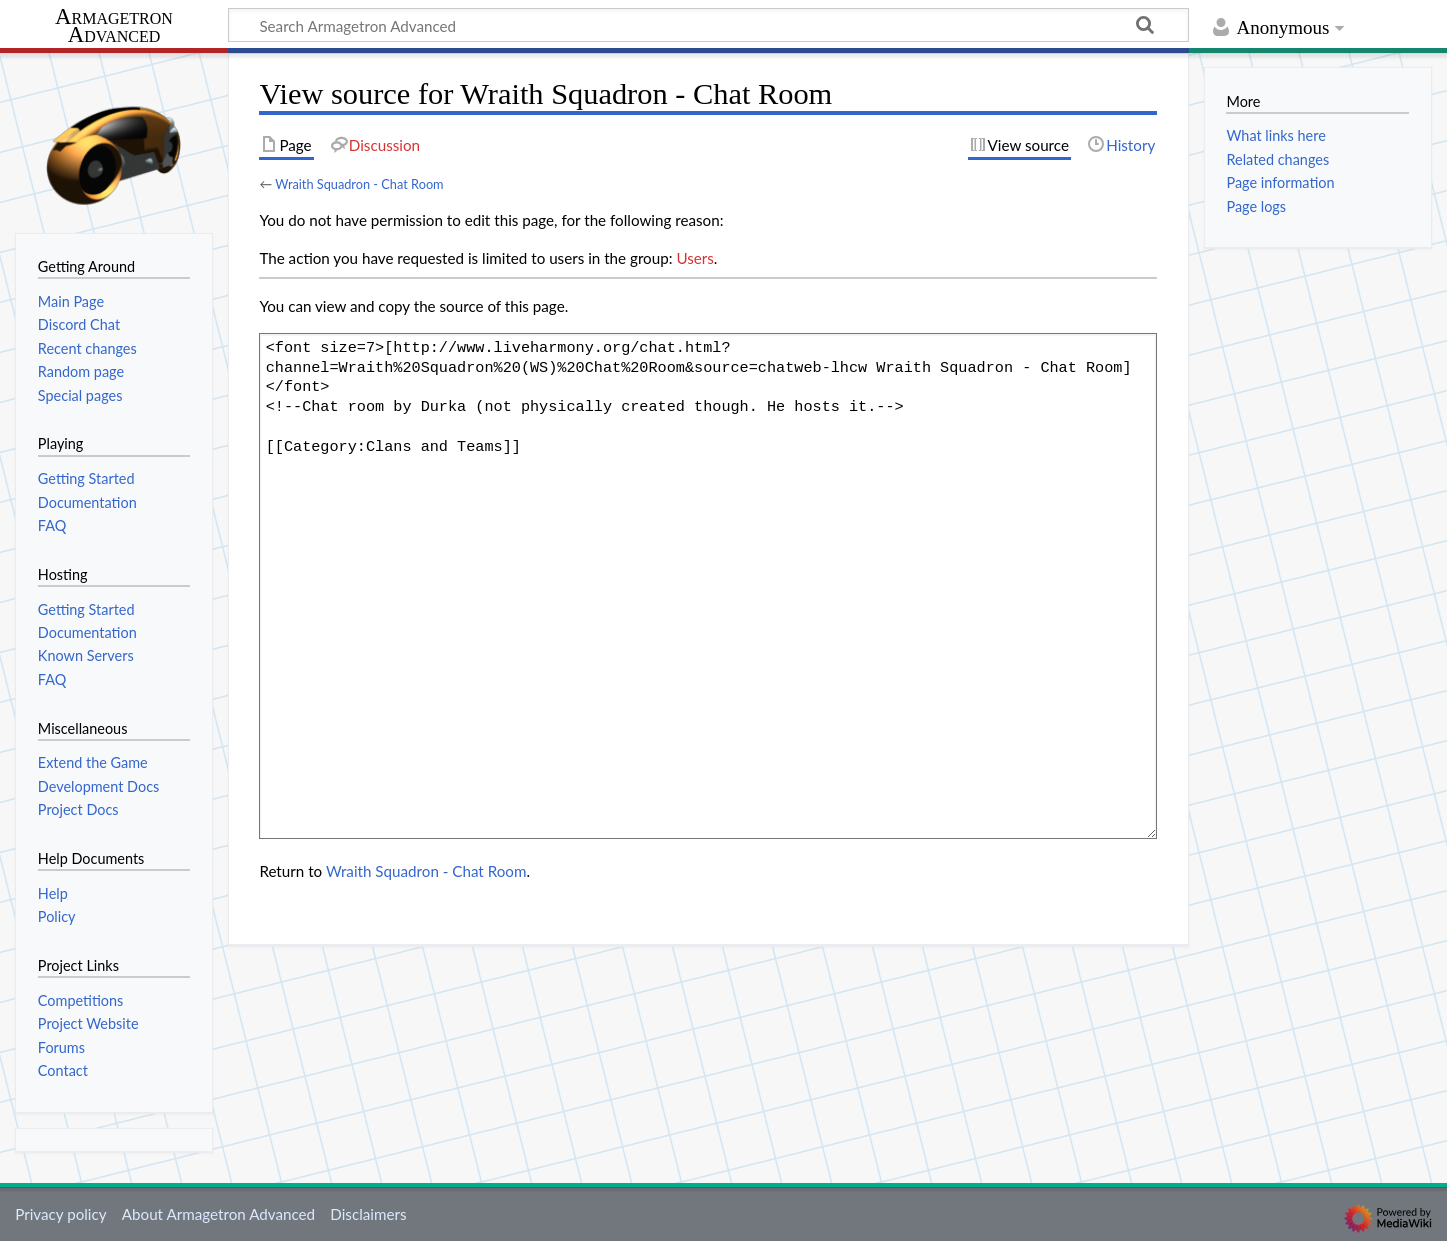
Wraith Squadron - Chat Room (359, 184)
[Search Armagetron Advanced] (708, 25)
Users (694, 258)
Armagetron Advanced (114, 26)
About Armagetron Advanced (218, 1214)
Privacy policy (60, 1214)
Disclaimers (368, 1214)
